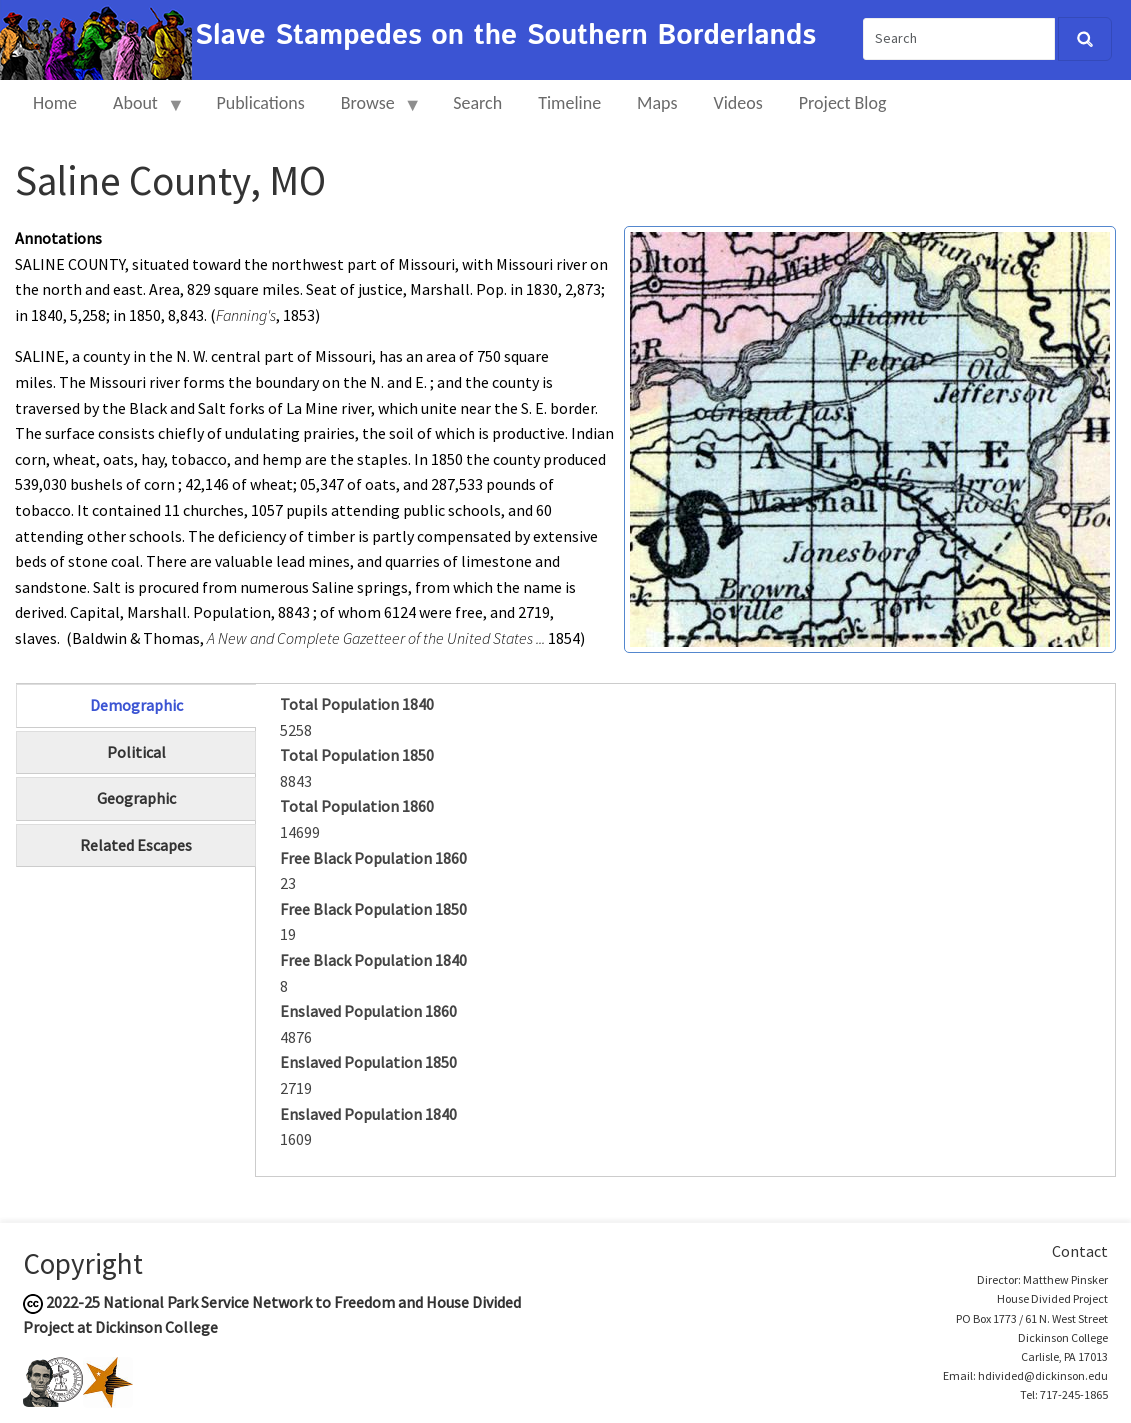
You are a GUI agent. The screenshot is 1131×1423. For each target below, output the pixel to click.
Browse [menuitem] (372, 111)
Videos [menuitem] (738, 103)
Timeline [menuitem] (569, 103)
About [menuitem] (140, 111)
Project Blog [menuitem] (843, 103)
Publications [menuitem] (260, 103)
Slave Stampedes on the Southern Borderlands (505, 36)
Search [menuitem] (477, 103)
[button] (870, 437)
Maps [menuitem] (657, 103)
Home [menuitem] (55, 103)
